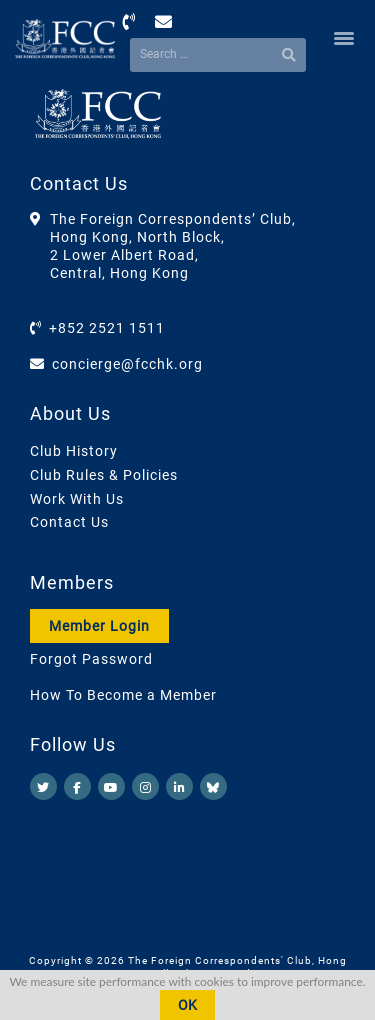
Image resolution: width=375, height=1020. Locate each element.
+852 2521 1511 (107, 328)
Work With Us (77, 499)
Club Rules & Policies (104, 475)
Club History (74, 451)
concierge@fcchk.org (127, 364)
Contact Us (69, 522)
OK (187, 1005)
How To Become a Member (123, 695)
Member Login (99, 626)
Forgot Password (91, 659)
